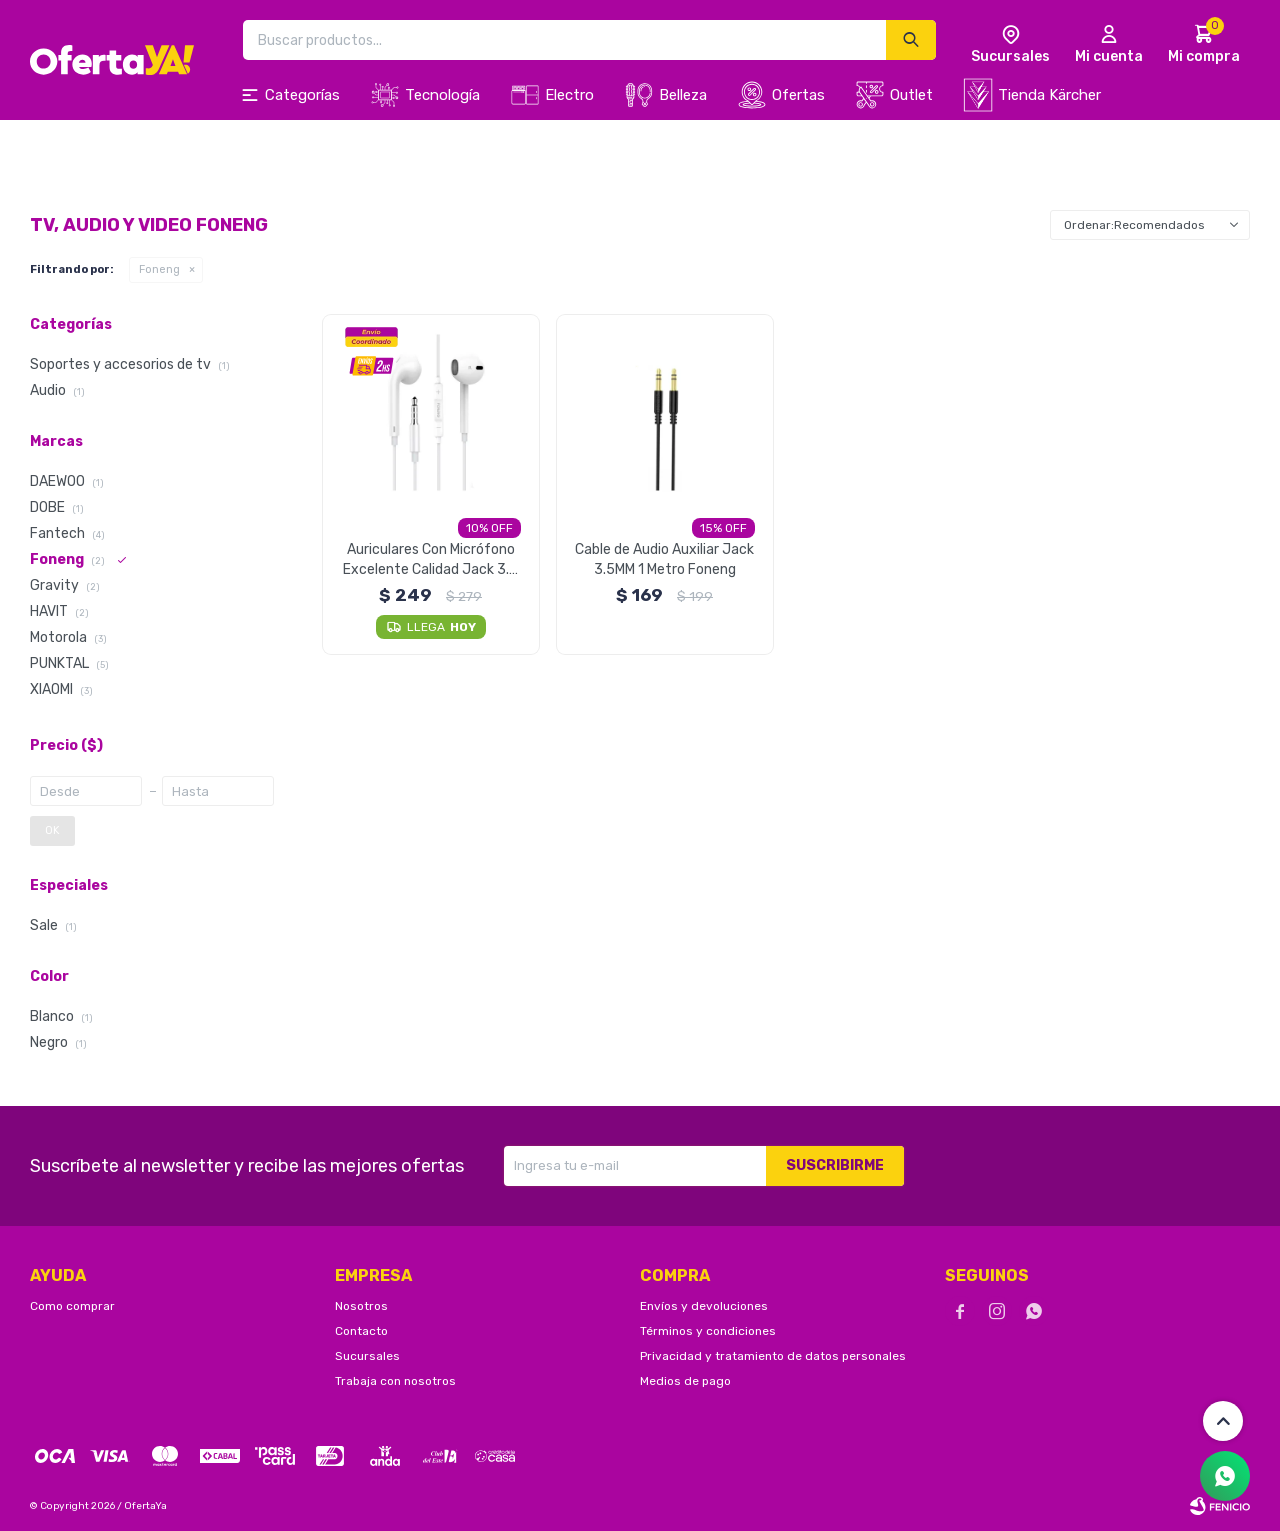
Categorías (302, 95)
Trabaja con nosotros (395, 1381)
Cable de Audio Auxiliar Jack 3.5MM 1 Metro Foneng (664, 559)
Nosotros (361, 1306)
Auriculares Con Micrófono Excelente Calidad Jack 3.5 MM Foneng (430, 560)
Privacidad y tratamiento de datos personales (773, 1356)
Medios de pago (685, 1381)
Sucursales (367, 1356)
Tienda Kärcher (1049, 95)
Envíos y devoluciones (704, 1306)
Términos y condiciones (708, 1331)
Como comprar (72, 1306)
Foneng (159, 269)
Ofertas (798, 95)
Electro (569, 95)
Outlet (911, 95)
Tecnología (442, 95)
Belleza (683, 95)
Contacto (361, 1331)
